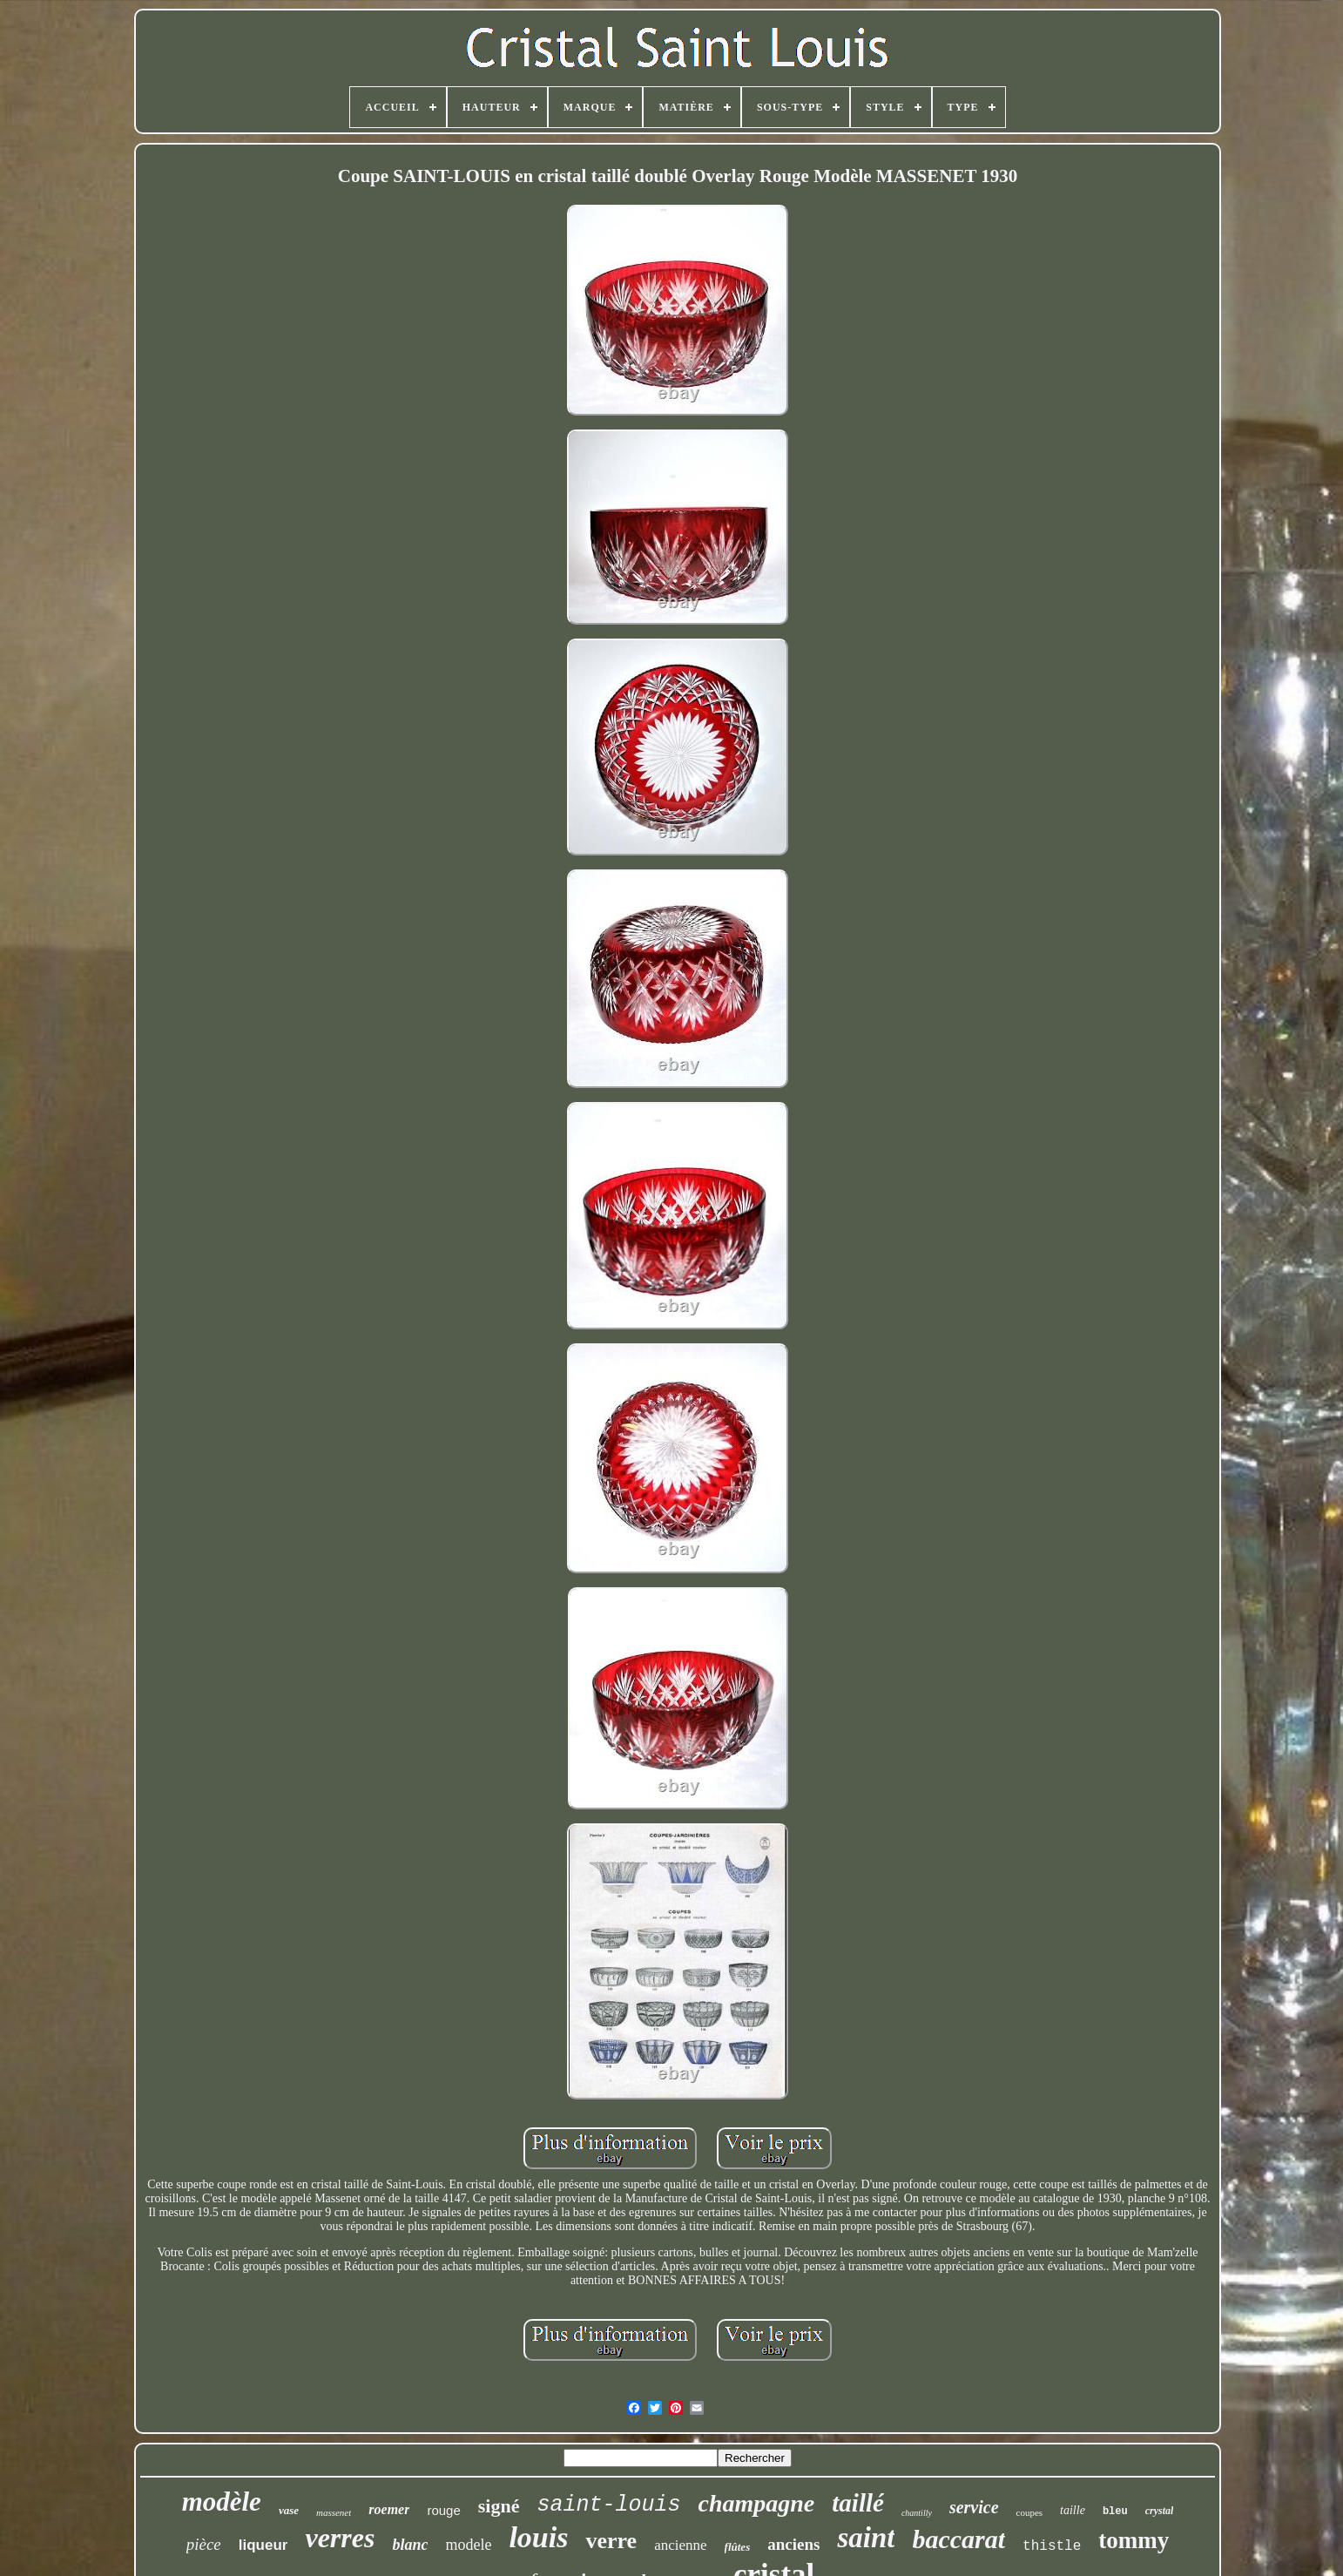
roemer (388, 2509)
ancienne (680, 2545)
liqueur (263, 2545)
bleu (1115, 2511)
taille (1072, 2510)
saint (865, 2537)
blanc (410, 2544)
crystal (1159, 2511)
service (974, 2507)
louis (538, 2537)
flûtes (738, 2546)
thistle (1051, 2546)
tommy (1133, 2540)
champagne (756, 2503)
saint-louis (608, 2505)
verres (340, 2537)
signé (499, 2506)
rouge (443, 2510)
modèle (221, 2501)
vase (289, 2510)
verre (611, 2540)
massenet (333, 2512)
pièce (203, 2544)
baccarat (958, 2539)
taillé (858, 2503)
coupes (1029, 2512)
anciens (793, 2544)
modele (468, 2544)
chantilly (916, 2513)
